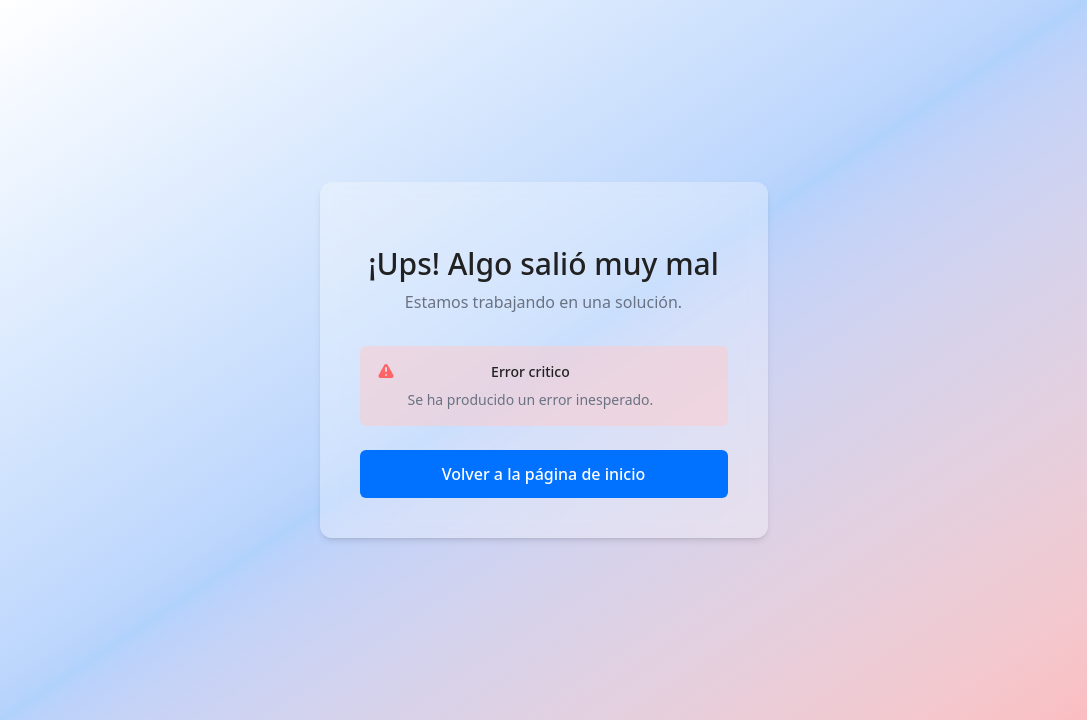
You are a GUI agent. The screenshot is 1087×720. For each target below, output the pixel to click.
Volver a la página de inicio (544, 474)
